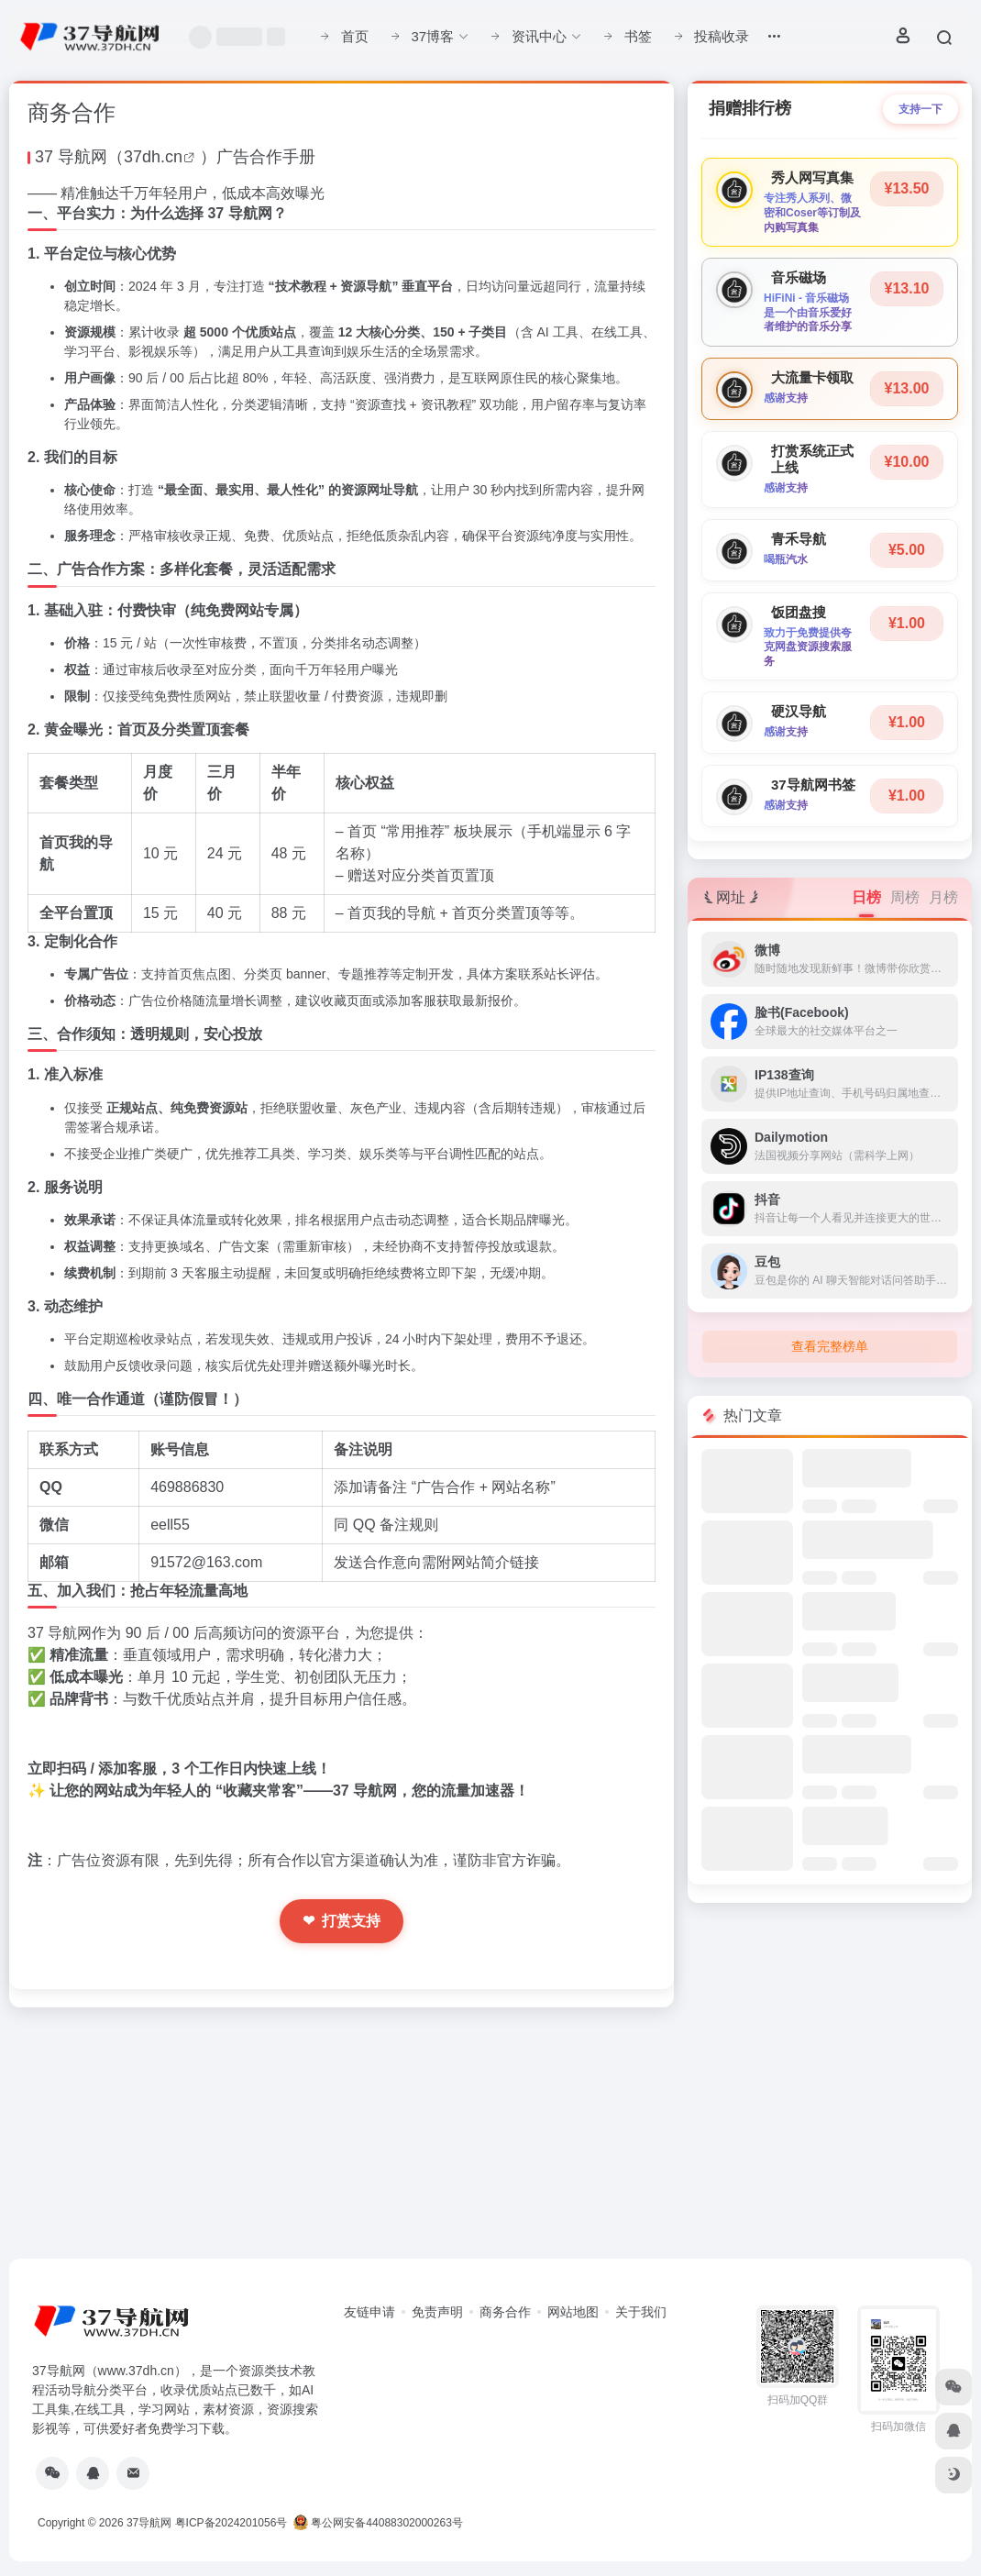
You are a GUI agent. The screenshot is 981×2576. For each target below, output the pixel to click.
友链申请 (369, 2312)
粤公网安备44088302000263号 (378, 2522)
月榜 (943, 897)
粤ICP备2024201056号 (231, 2522)
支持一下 (920, 109)
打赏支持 (341, 1921)
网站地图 (573, 2312)
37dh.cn (153, 157)
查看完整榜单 (829, 1346)
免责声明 (437, 2312)
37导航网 (149, 2522)
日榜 (866, 897)
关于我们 (641, 2312)
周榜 (905, 897)
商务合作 (505, 2312)
